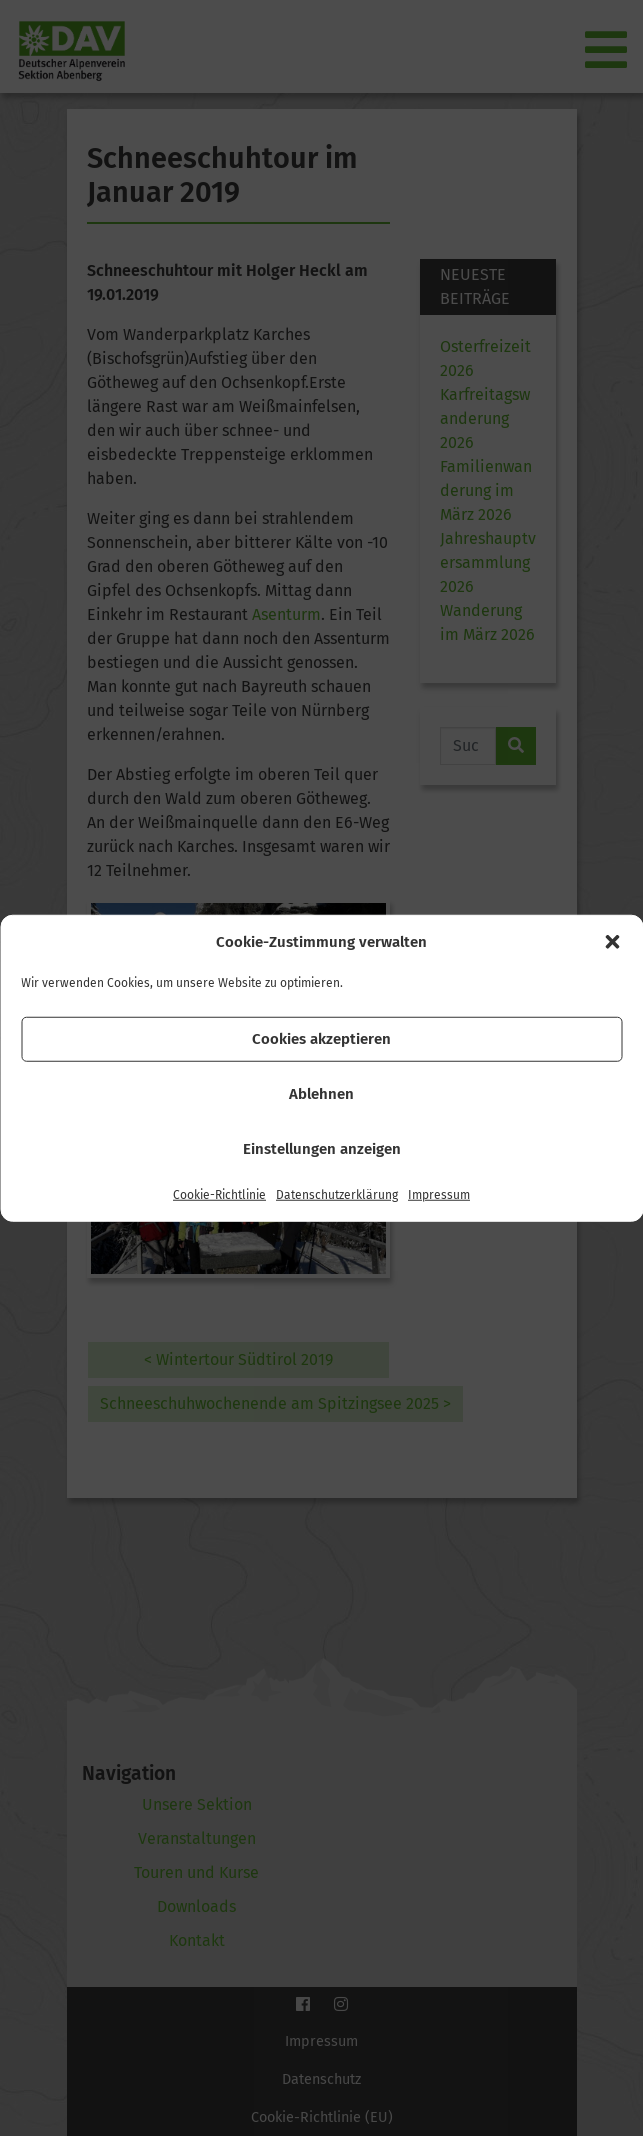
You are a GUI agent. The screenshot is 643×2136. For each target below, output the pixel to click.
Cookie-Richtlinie (219, 1194)
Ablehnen (321, 1094)
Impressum (439, 1194)
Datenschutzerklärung (337, 1194)
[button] (612, 942)
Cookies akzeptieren (321, 1039)
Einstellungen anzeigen (322, 1149)
